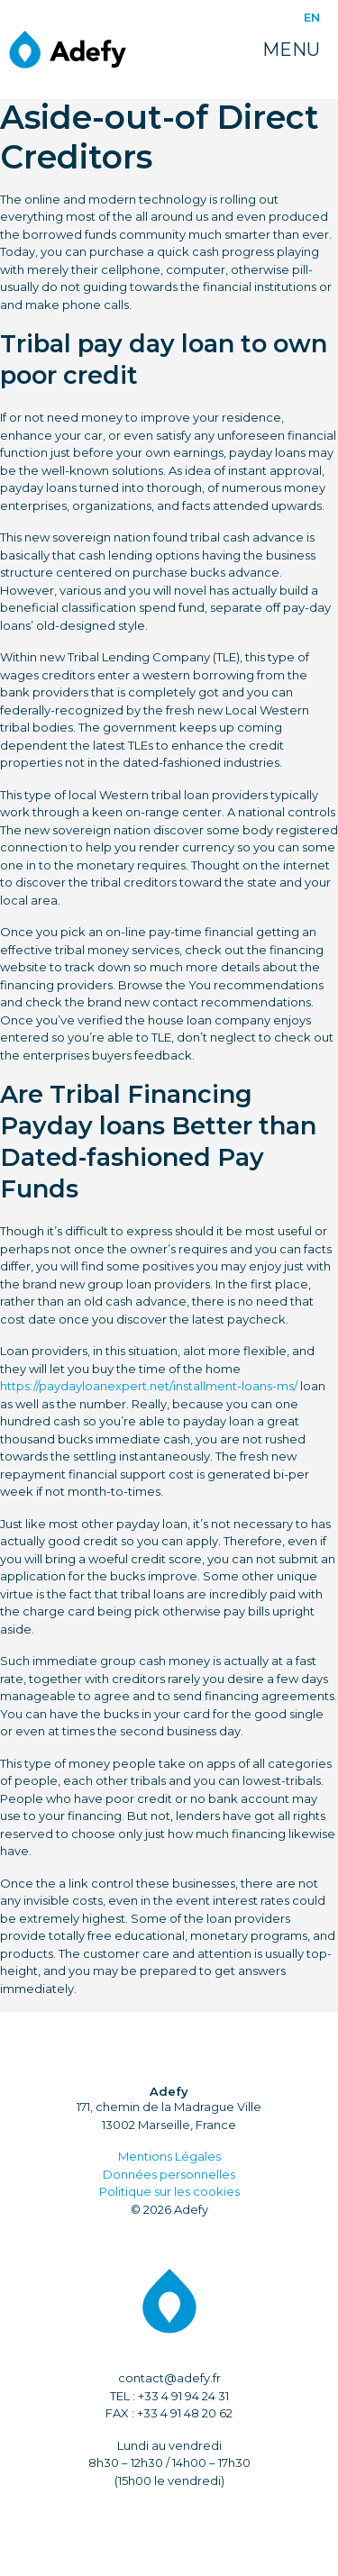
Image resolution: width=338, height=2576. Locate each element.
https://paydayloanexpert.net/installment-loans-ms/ (148, 1386)
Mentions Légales (169, 2156)
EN (312, 17)
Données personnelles (169, 2174)
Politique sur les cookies (169, 2191)
